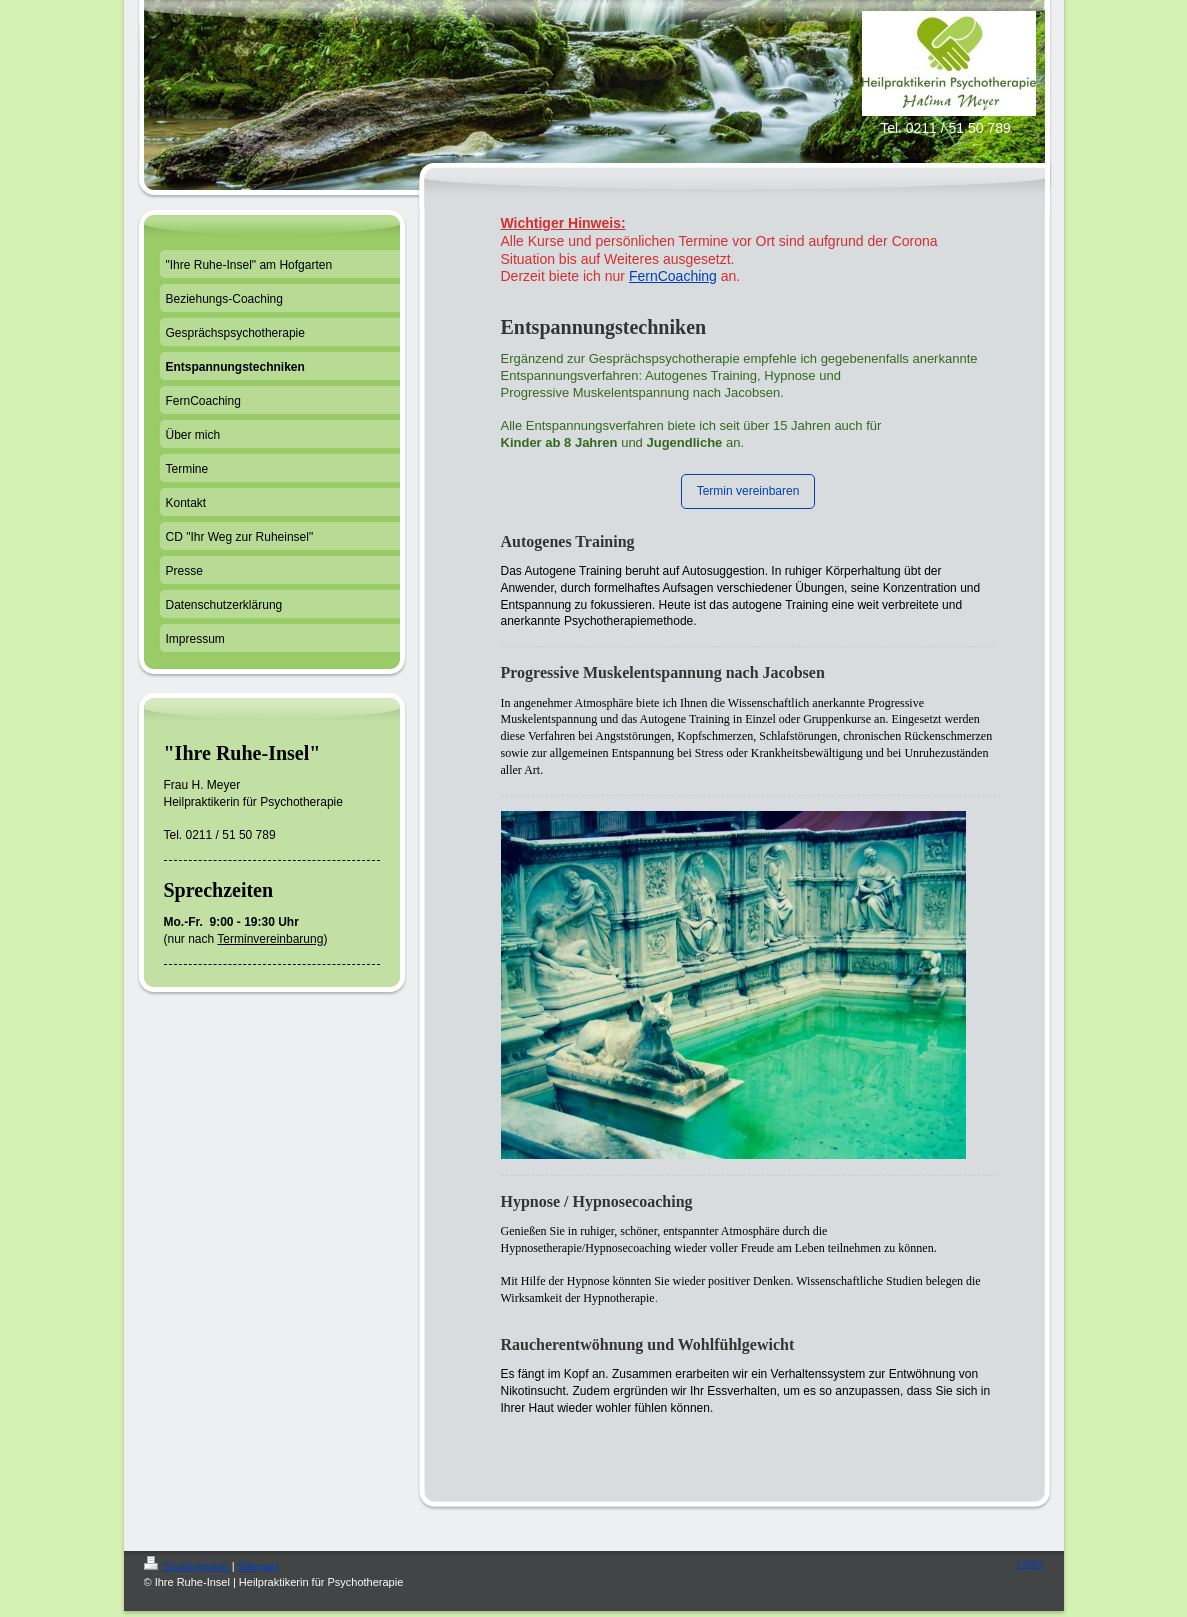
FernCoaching (673, 276)
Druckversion (188, 1566)
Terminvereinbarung (270, 939)
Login (1030, 1563)
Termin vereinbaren (748, 491)
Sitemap (258, 1566)
